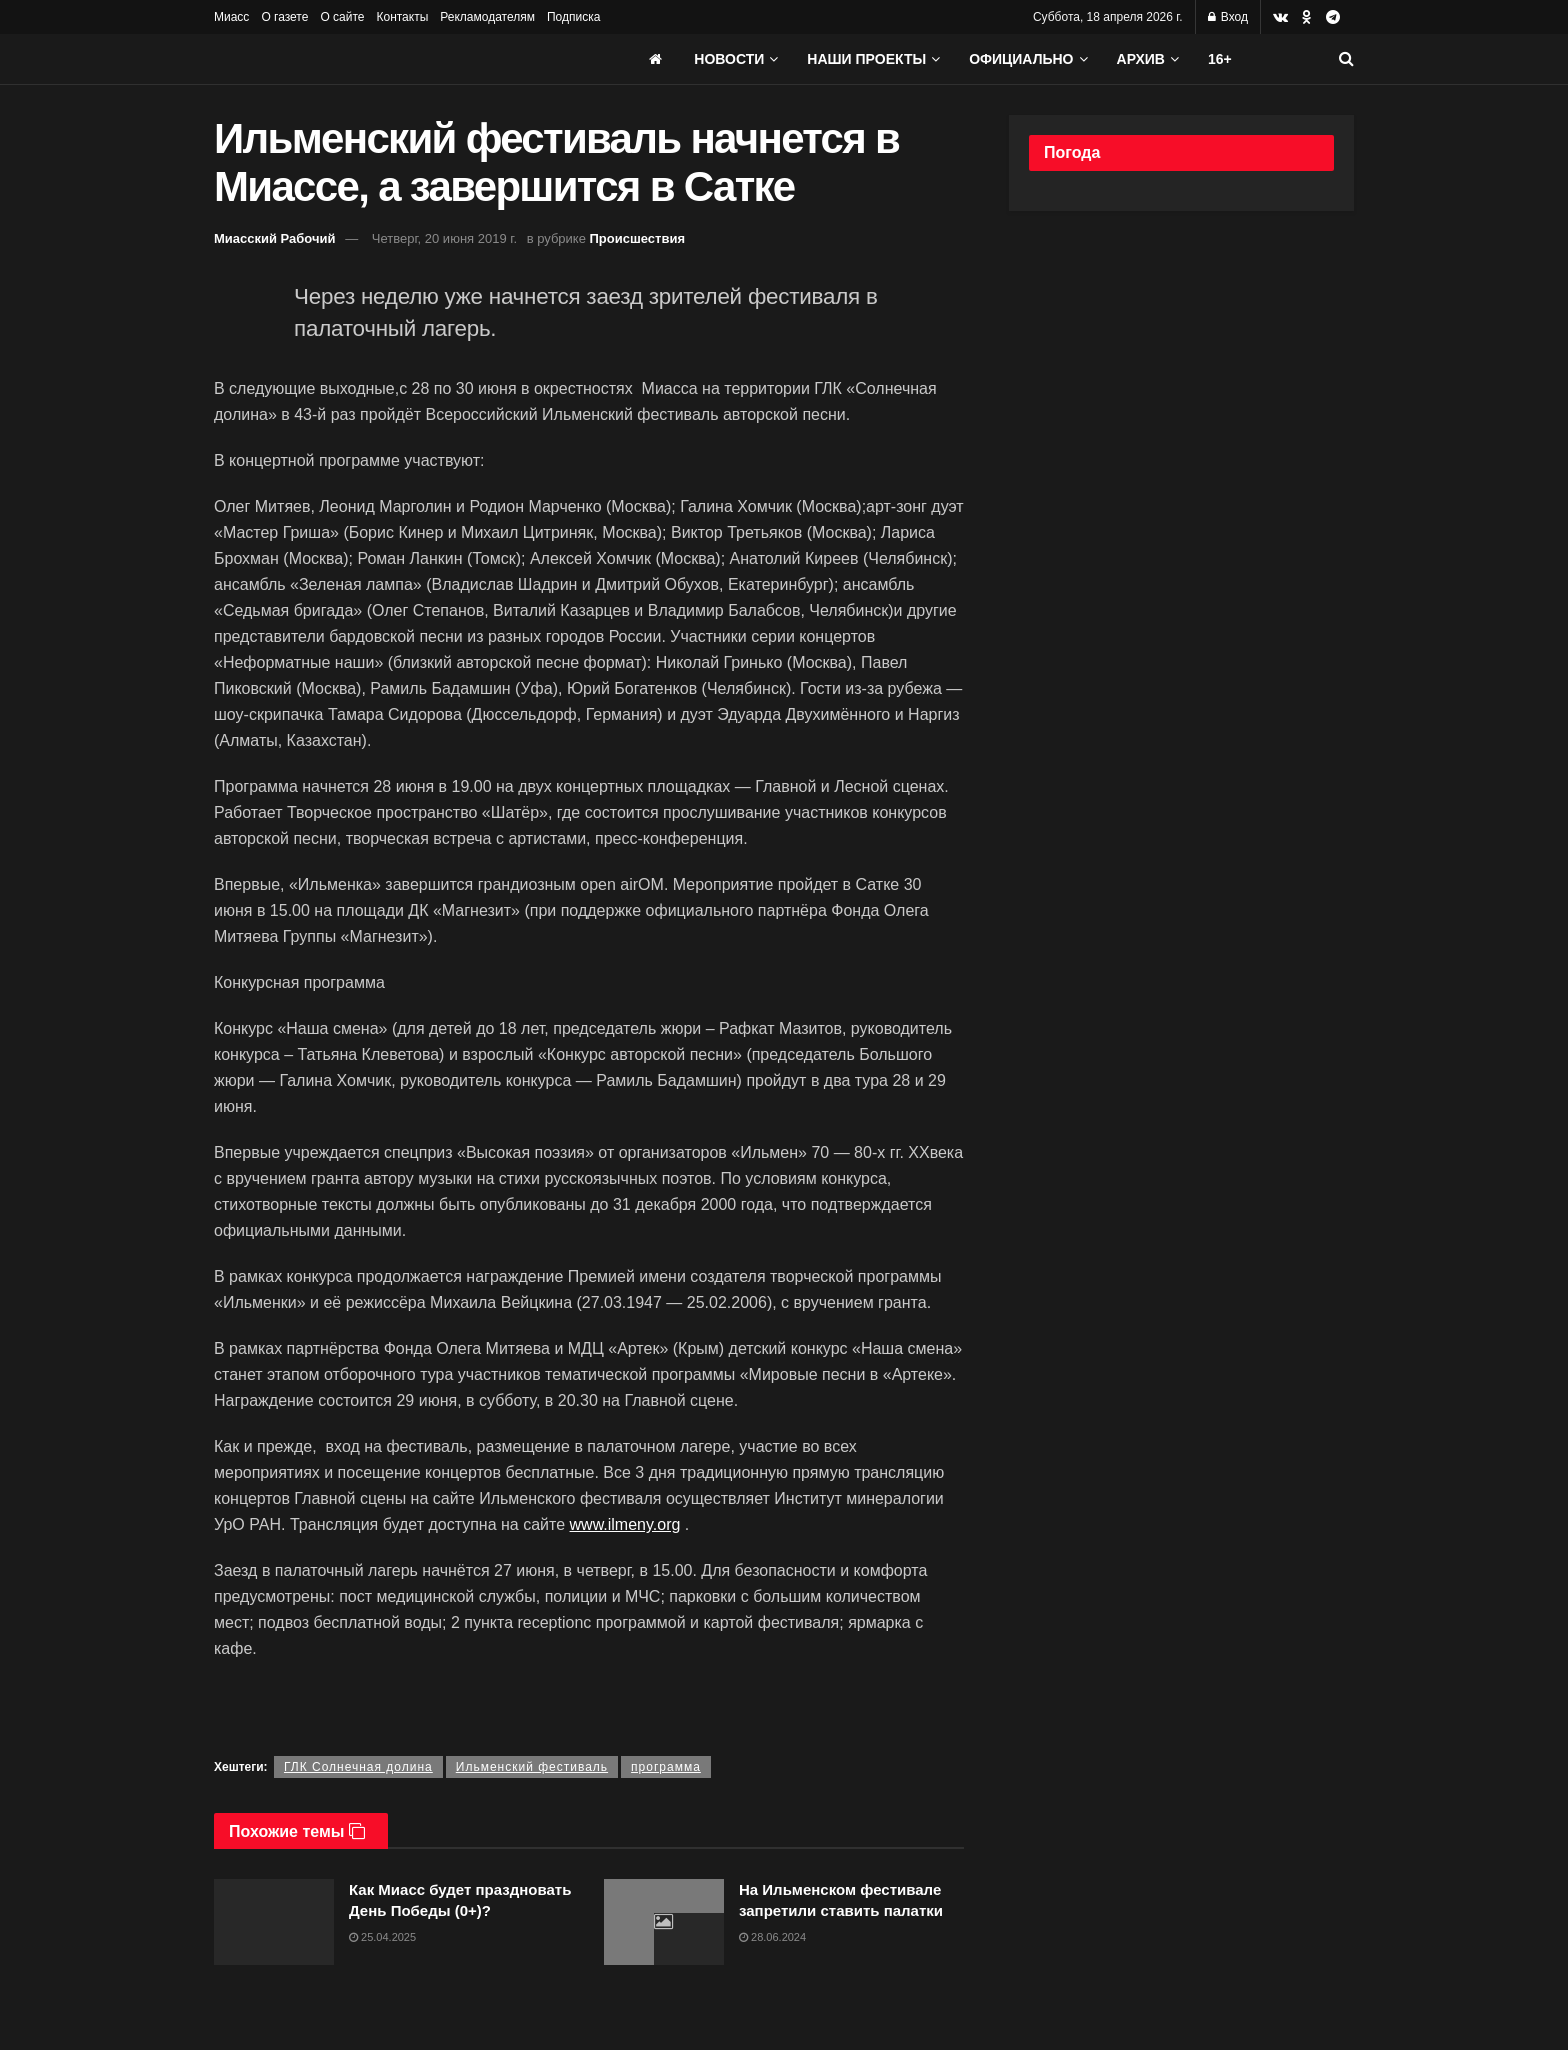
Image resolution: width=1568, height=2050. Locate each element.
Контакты (402, 17)
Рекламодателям (487, 17)
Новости (729, 59)
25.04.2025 (382, 1937)
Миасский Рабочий (275, 238)
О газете (284, 17)
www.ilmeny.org (625, 1524)
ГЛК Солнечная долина (358, 1767)
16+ (1220, 59)
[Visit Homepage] (364, 59)
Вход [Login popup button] (1228, 17)
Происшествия (638, 238)
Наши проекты (866, 59)
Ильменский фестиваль (532, 1767)
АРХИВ (1141, 59)
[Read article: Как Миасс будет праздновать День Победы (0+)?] (274, 1922)
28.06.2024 (772, 1937)
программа (666, 1767)
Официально (1021, 59)
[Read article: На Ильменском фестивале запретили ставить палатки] (664, 1922)
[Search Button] (1346, 59)
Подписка (573, 17)
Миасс (231, 17)
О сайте (342, 17)
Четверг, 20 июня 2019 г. (444, 238)
